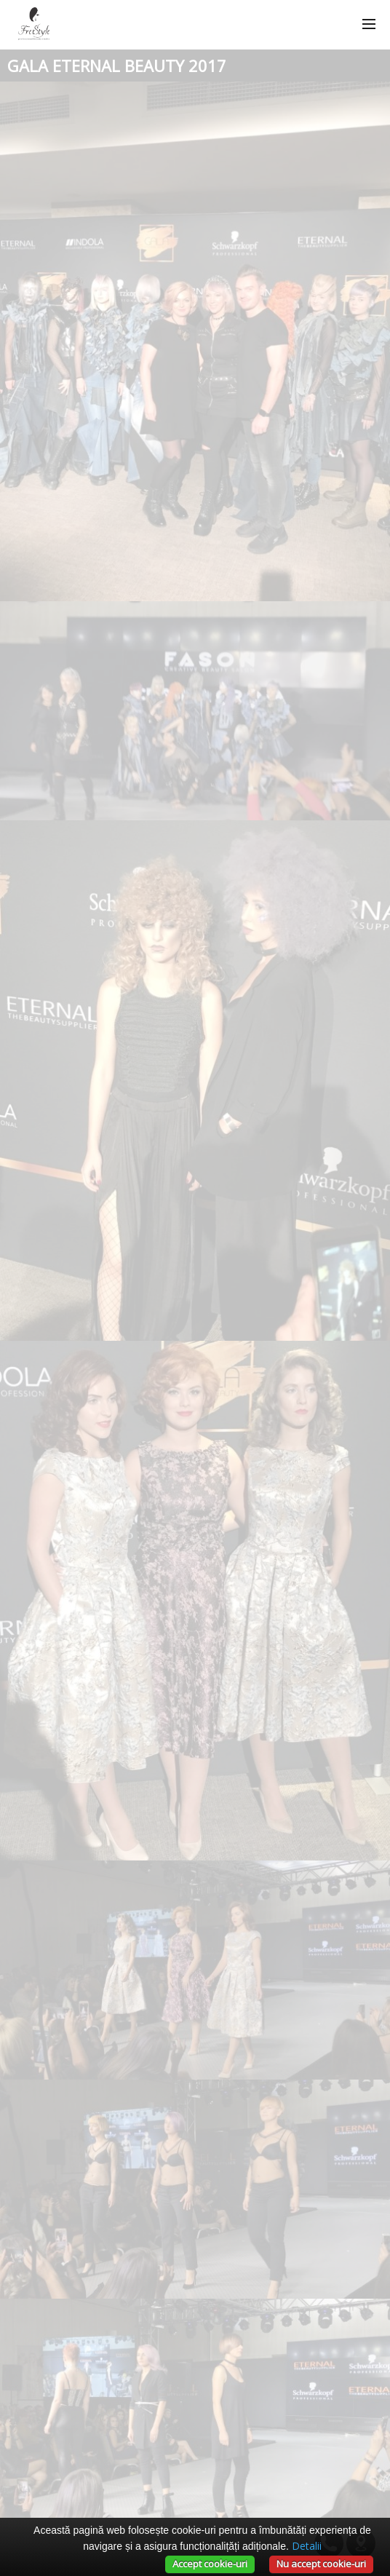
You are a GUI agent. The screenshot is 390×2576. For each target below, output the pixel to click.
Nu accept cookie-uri (321, 2563)
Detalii (307, 2546)
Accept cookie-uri (209, 2563)
